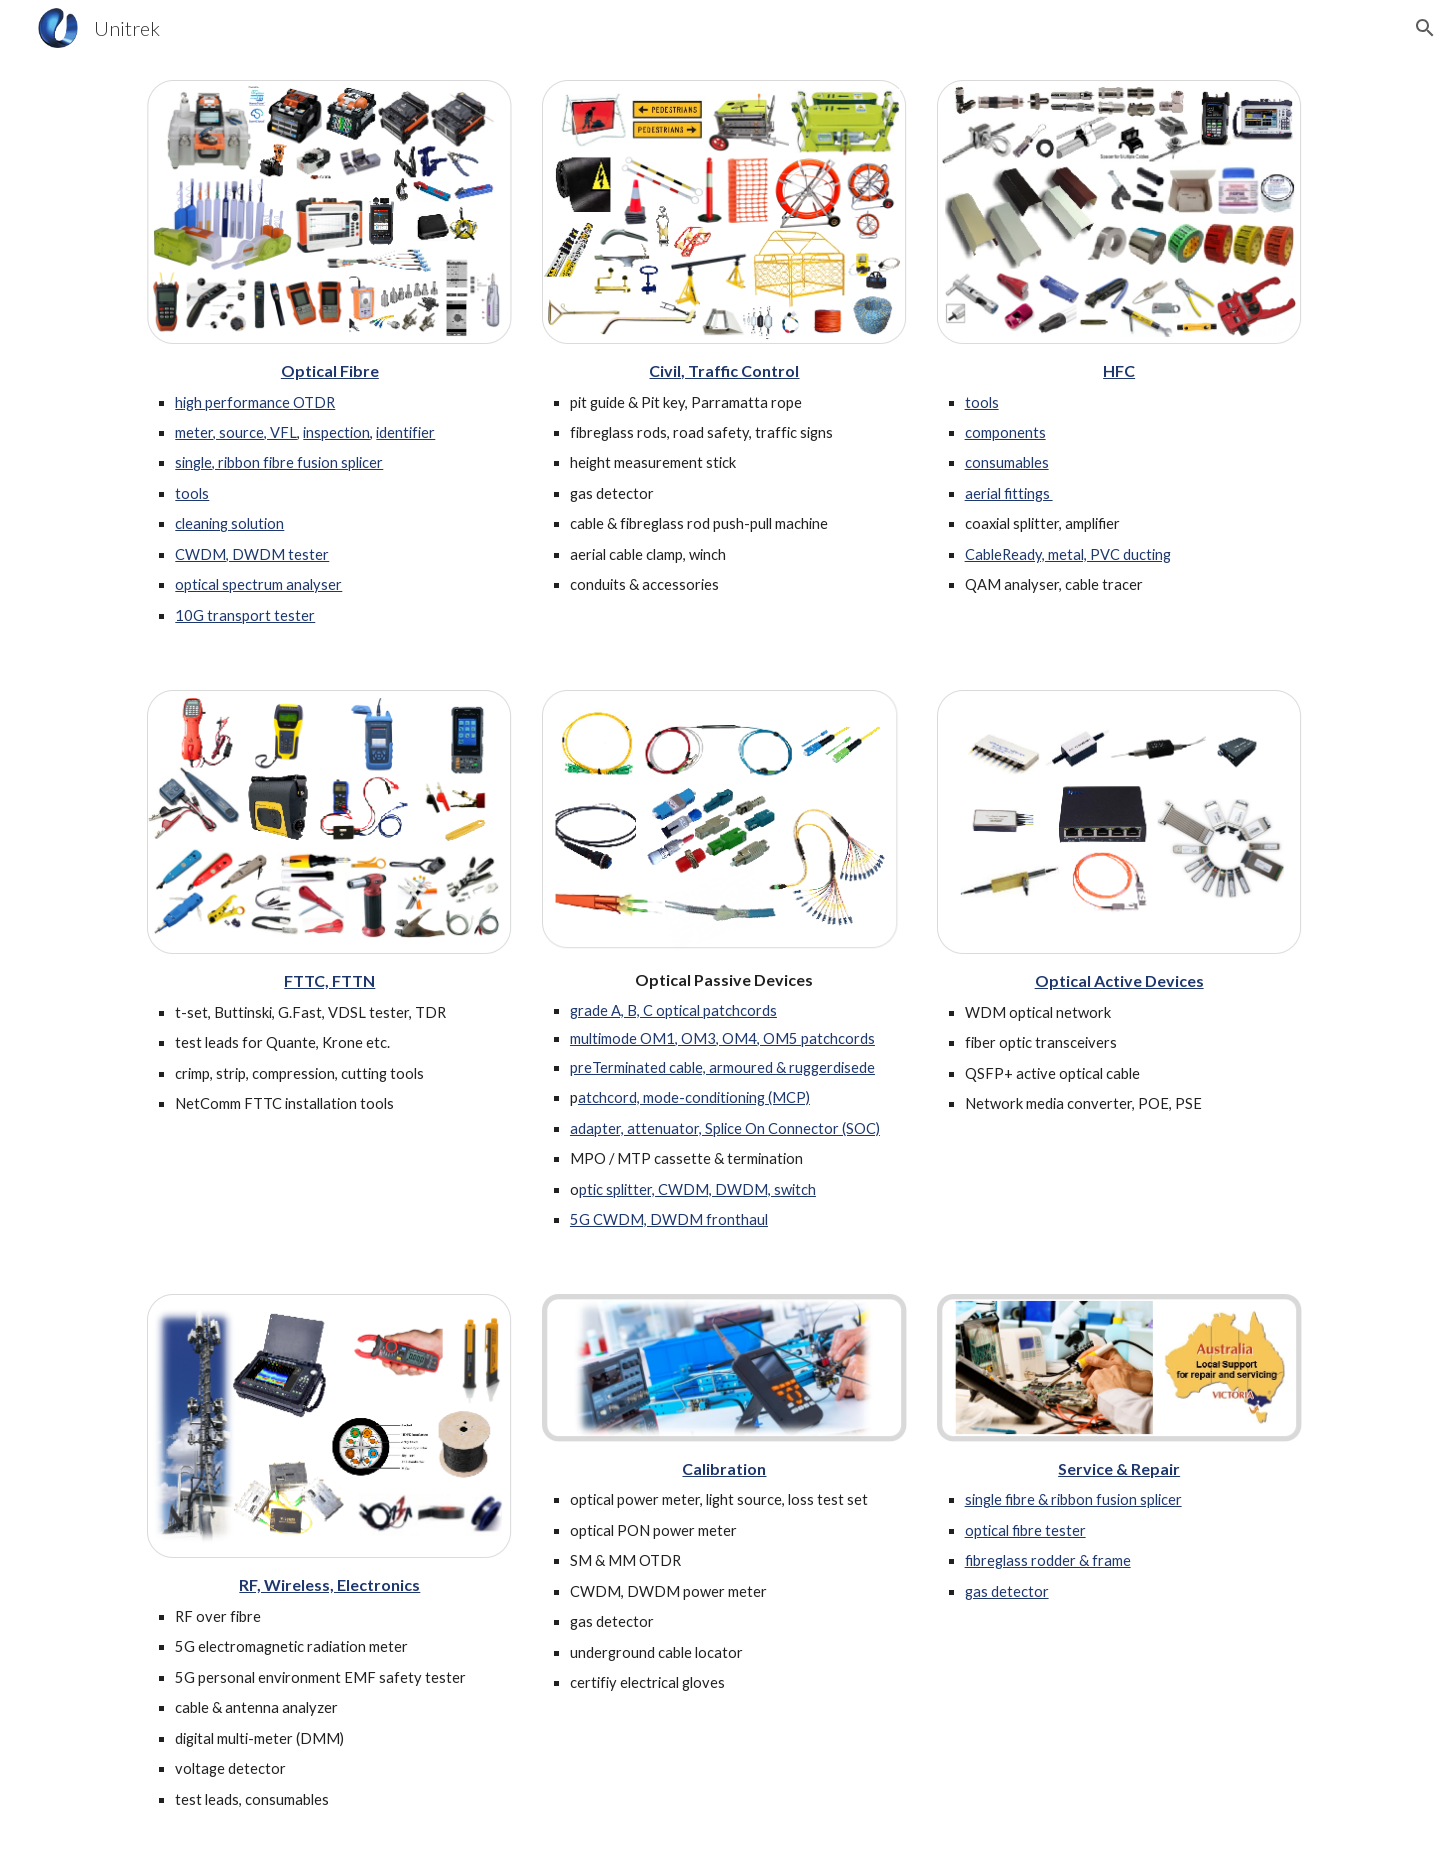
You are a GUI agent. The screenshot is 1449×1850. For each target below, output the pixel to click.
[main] (329, 493)
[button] (1425, 28)
